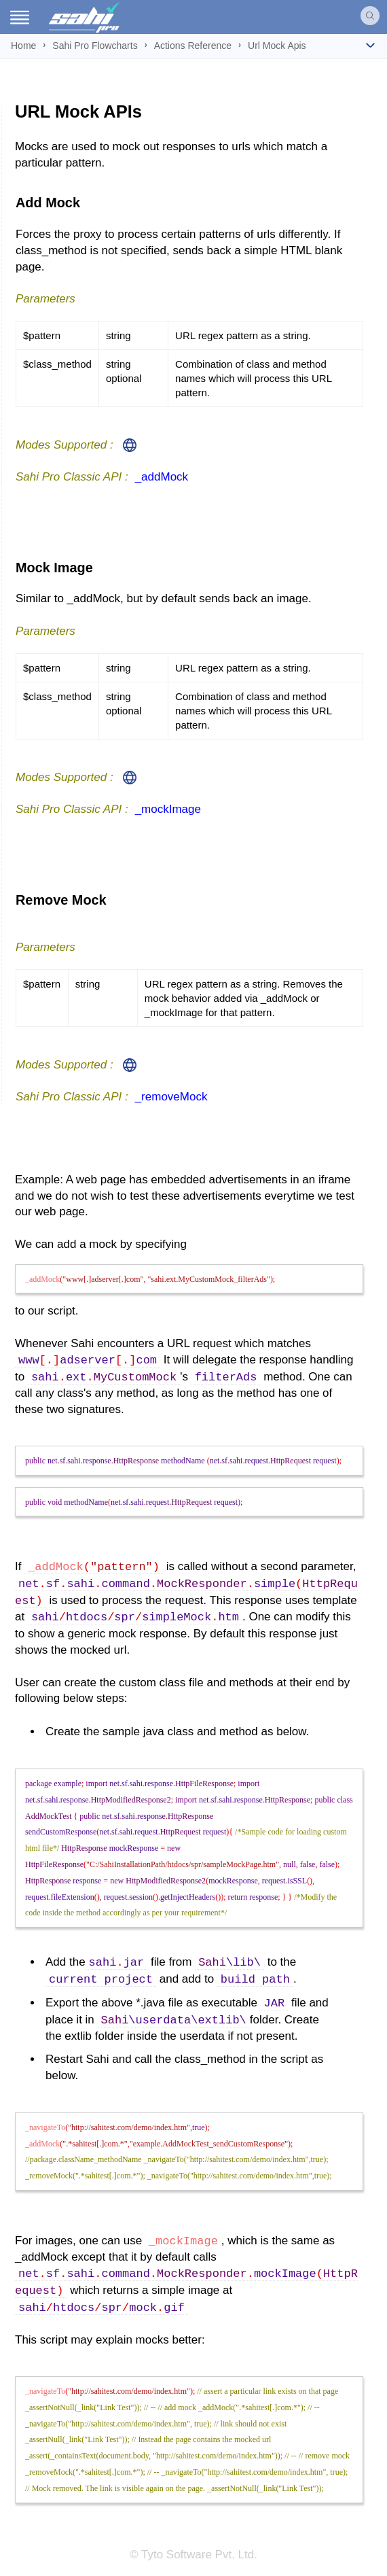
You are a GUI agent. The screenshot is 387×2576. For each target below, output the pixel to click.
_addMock (161, 476)
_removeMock (171, 1096)
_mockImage (168, 809)
